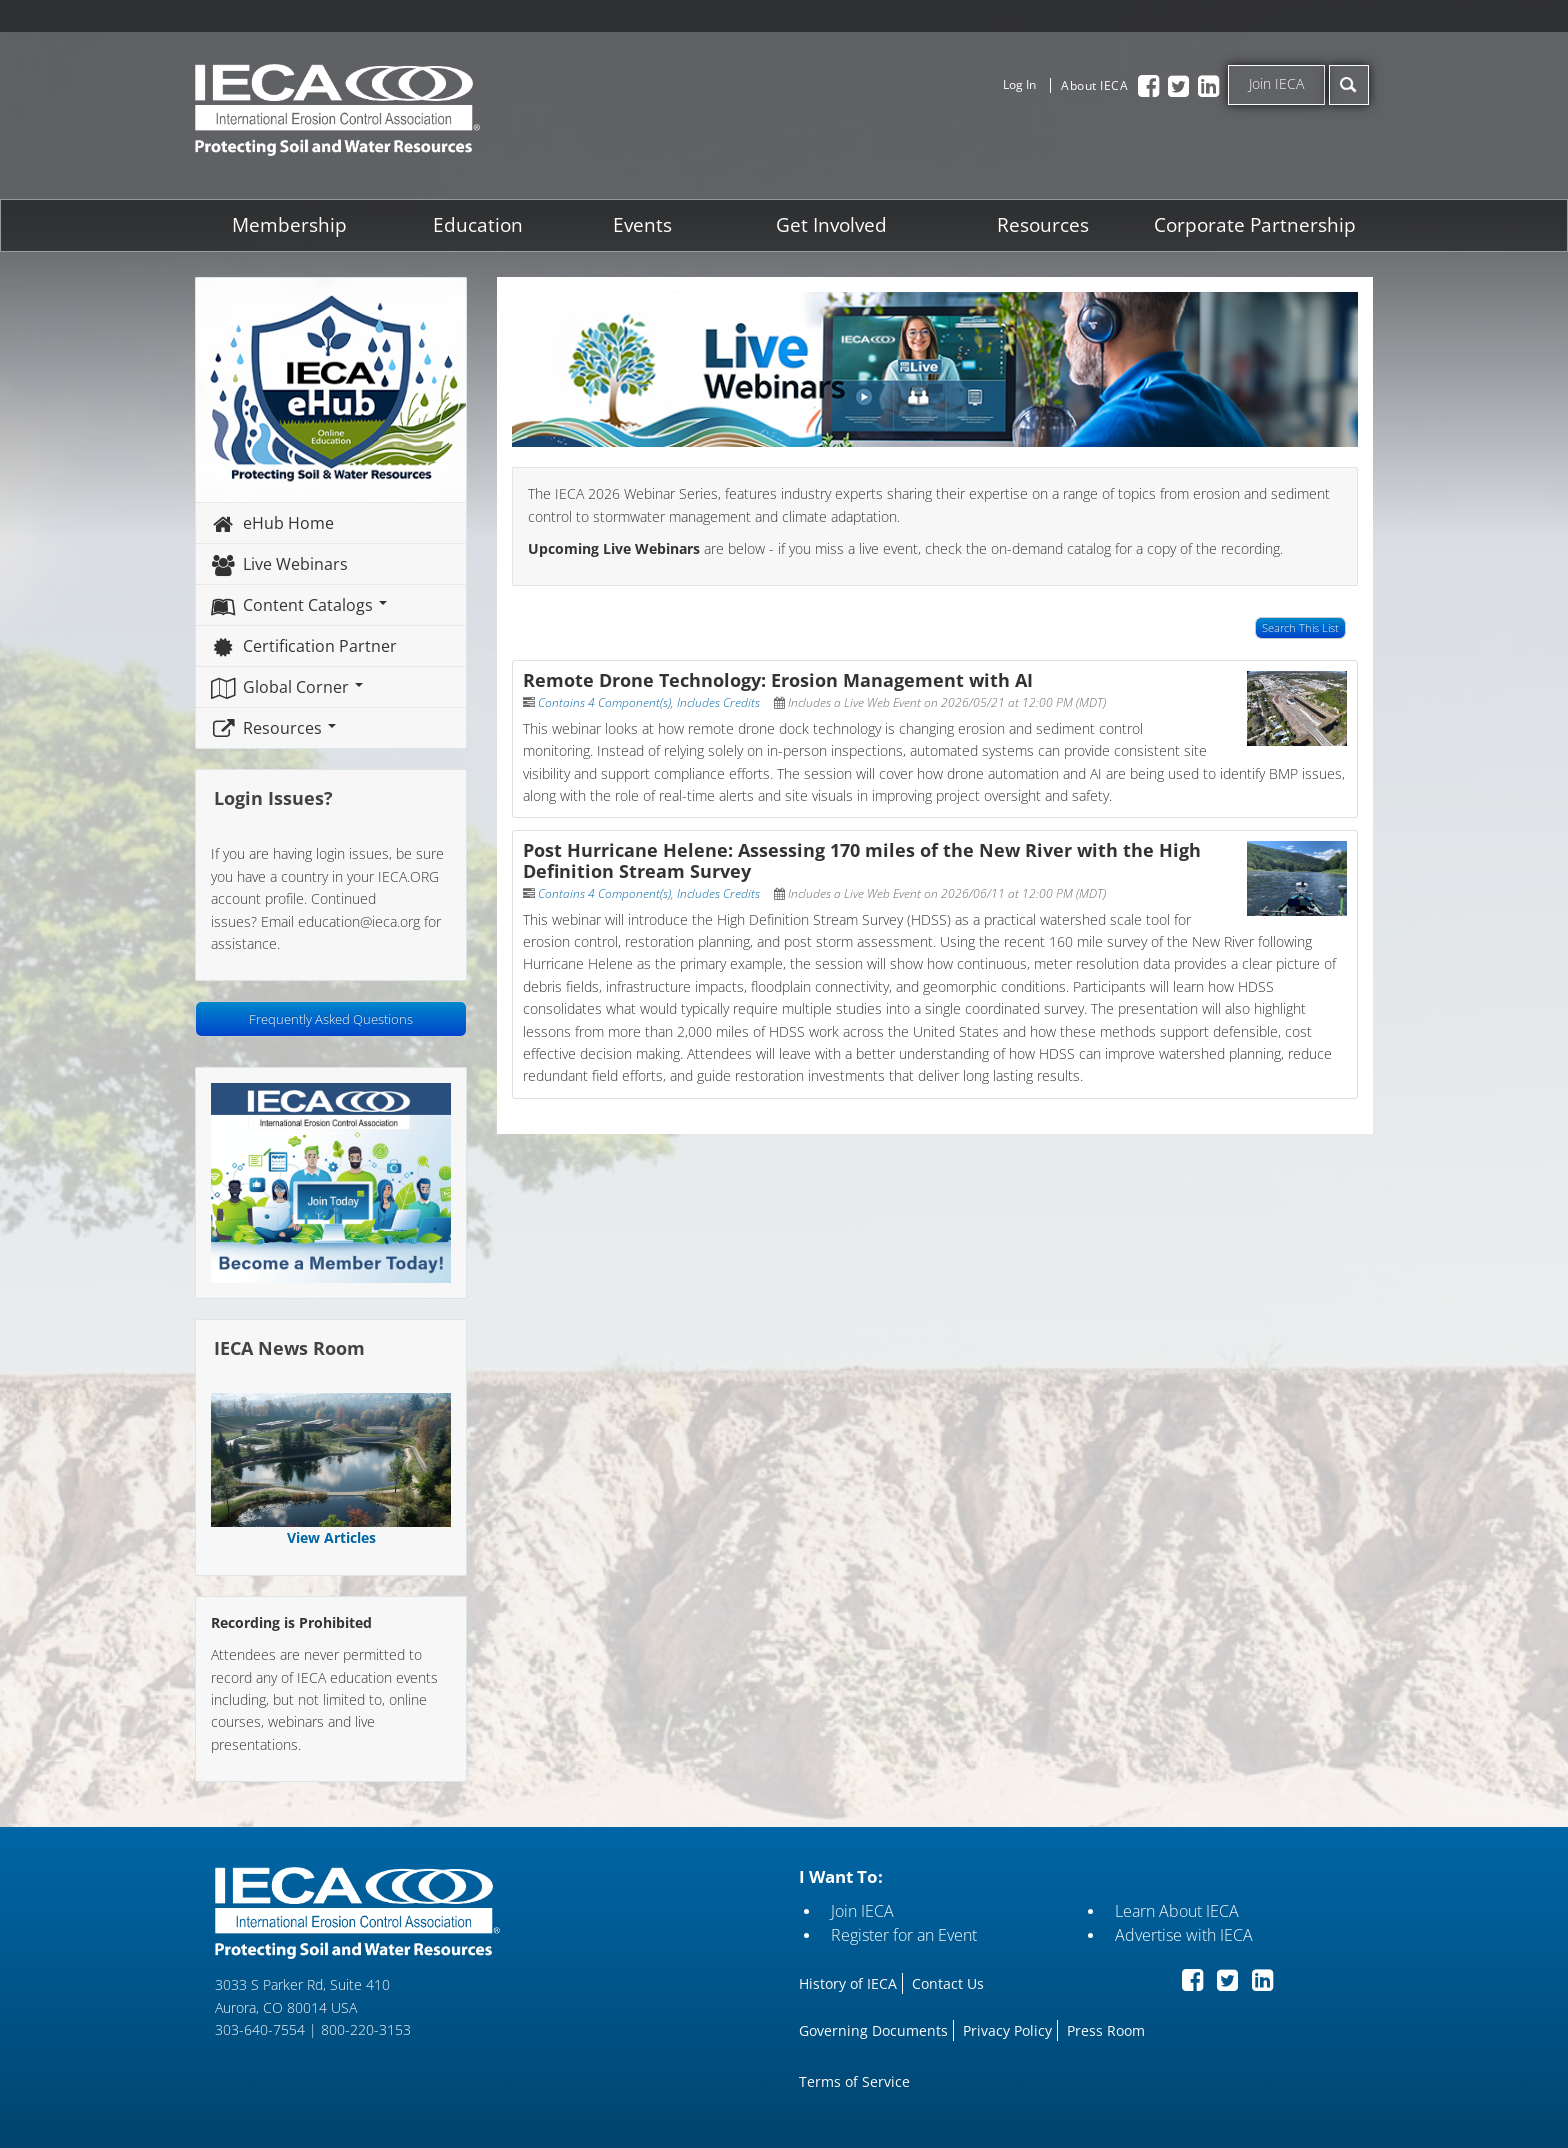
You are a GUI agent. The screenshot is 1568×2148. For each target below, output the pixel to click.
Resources (1041, 224)
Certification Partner (307, 645)
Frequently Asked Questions (334, 1018)
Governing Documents (872, 2026)
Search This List (1296, 627)
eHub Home (276, 522)
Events (643, 224)
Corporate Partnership (1252, 224)
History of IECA (847, 1979)
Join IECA (1276, 83)
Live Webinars (283, 563)
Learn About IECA (1175, 1907)
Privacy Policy (1006, 2026)
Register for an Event (903, 1931)
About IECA (1094, 85)
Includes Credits (720, 701)
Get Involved (830, 224)
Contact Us (947, 1979)
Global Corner (290, 686)
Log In (1019, 84)
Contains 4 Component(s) (606, 701)
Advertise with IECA (1182, 1931)
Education (480, 224)
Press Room (1105, 2026)
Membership (292, 224)
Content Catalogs (302, 604)
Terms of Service (853, 2077)
